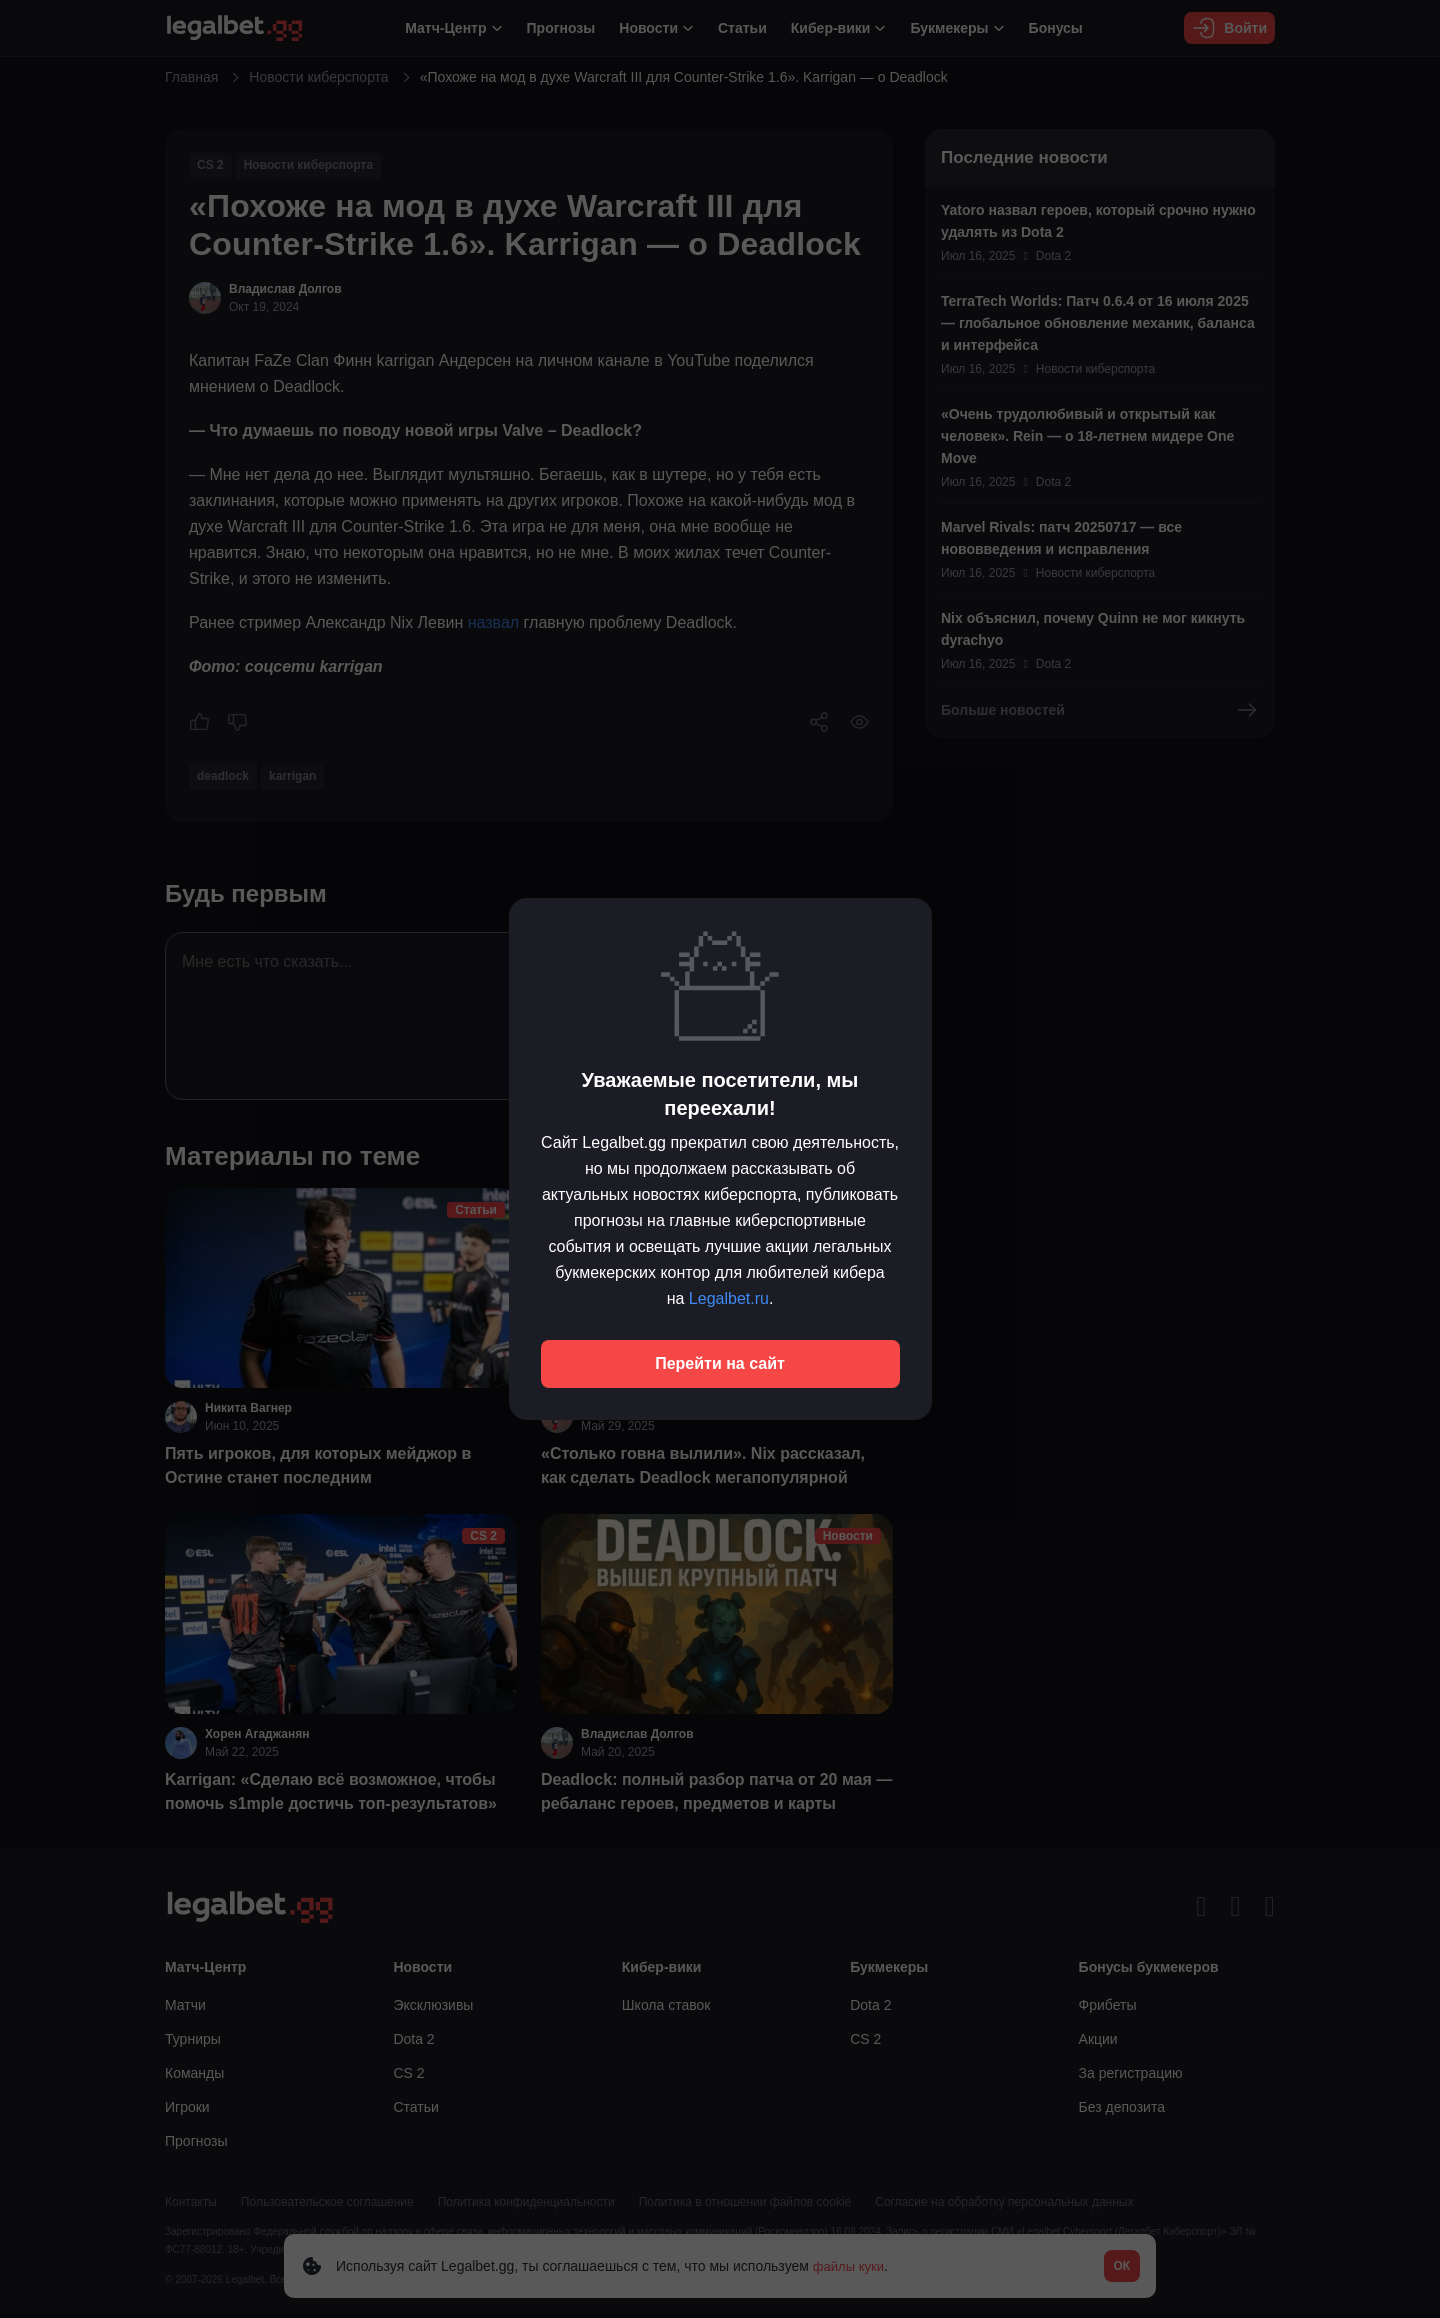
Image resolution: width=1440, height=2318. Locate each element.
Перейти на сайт (720, 1363)
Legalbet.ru (729, 1298)
